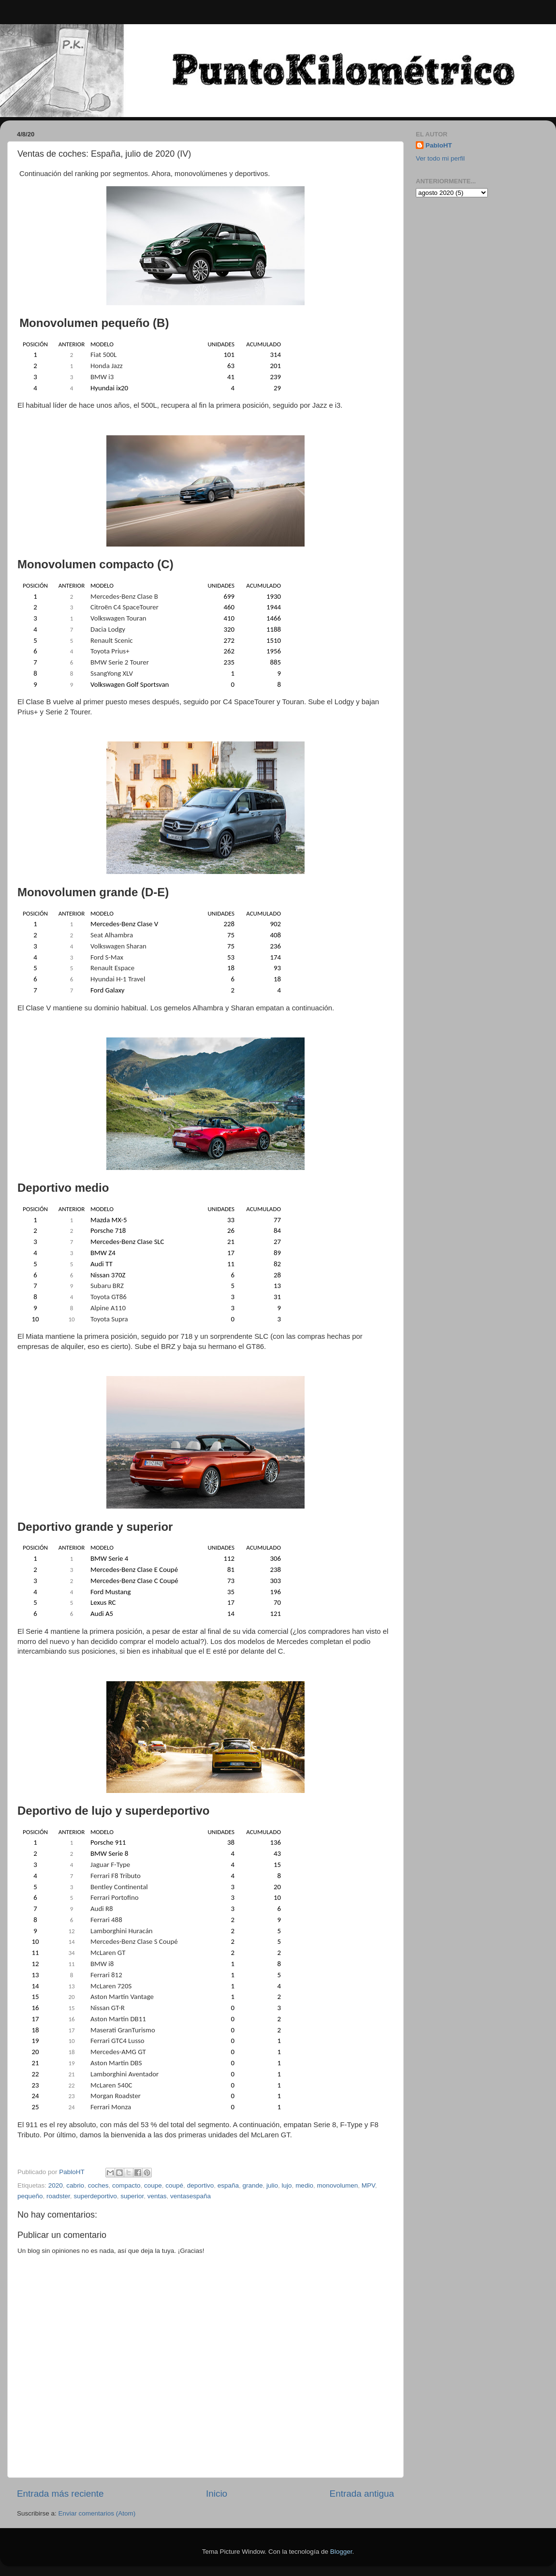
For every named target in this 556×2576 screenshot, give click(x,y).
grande (253, 2185)
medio (304, 2185)
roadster (58, 2196)
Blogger (341, 2551)
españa (228, 2185)
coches (98, 2185)
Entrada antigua (362, 2493)
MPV (368, 2185)
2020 (55, 2185)
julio (272, 2185)
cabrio (75, 2185)
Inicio (216, 2493)
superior (132, 2196)
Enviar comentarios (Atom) (97, 2513)
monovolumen (337, 2185)
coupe (153, 2185)
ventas (157, 2196)
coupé (174, 2185)
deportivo (200, 2185)
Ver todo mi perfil (440, 158)
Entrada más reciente (60, 2493)
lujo (287, 2185)
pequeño (30, 2196)
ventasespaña (190, 2196)
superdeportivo (95, 2196)
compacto (126, 2185)
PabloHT (438, 145)
